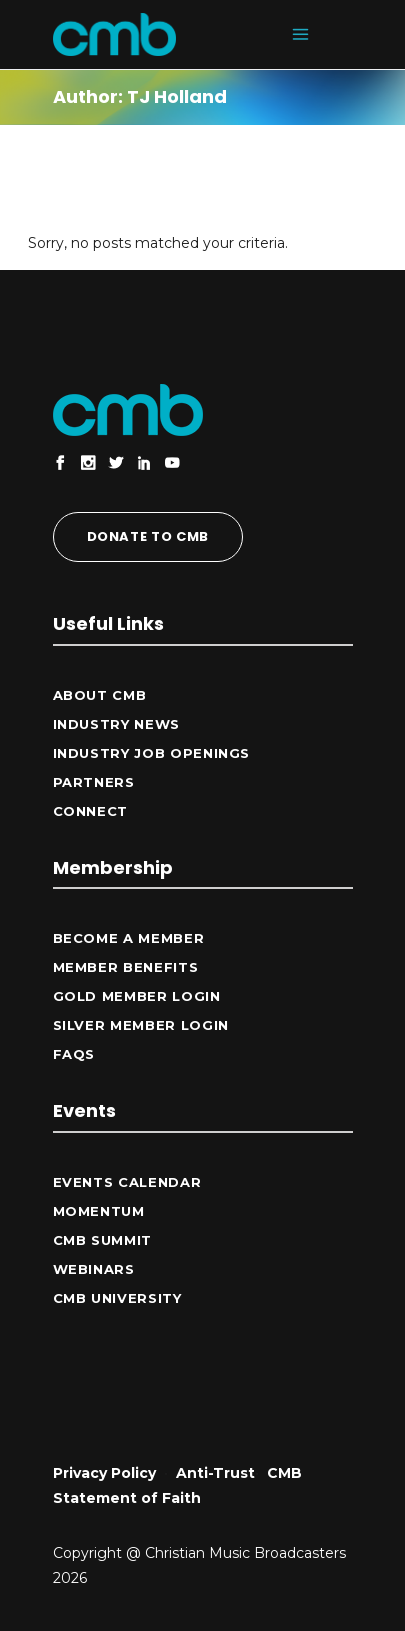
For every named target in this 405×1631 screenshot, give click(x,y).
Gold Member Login (137, 996)
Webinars (94, 1269)
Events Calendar (127, 1182)
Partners (94, 782)
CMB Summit (103, 1240)
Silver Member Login (141, 1025)
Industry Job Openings (152, 753)
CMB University (117, 1298)
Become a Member (129, 938)
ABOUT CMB (100, 695)
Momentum (99, 1211)
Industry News (116, 724)
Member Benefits (126, 967)
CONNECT (91, 811)
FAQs (74, 1054)
